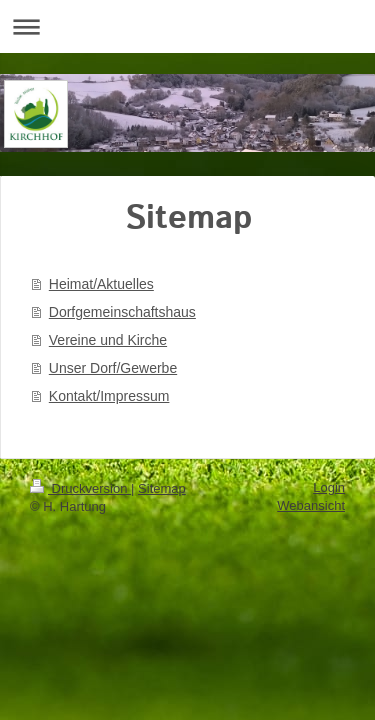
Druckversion (80, 488)
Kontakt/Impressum (109, 396)
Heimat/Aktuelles (101, 284)
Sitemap (162, 488)
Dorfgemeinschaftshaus (122, 312)
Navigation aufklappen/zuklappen (187, 26)
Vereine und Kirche (108, 340)
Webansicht (311, 505)
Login (329, 487)
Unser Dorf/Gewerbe (113, 368)
